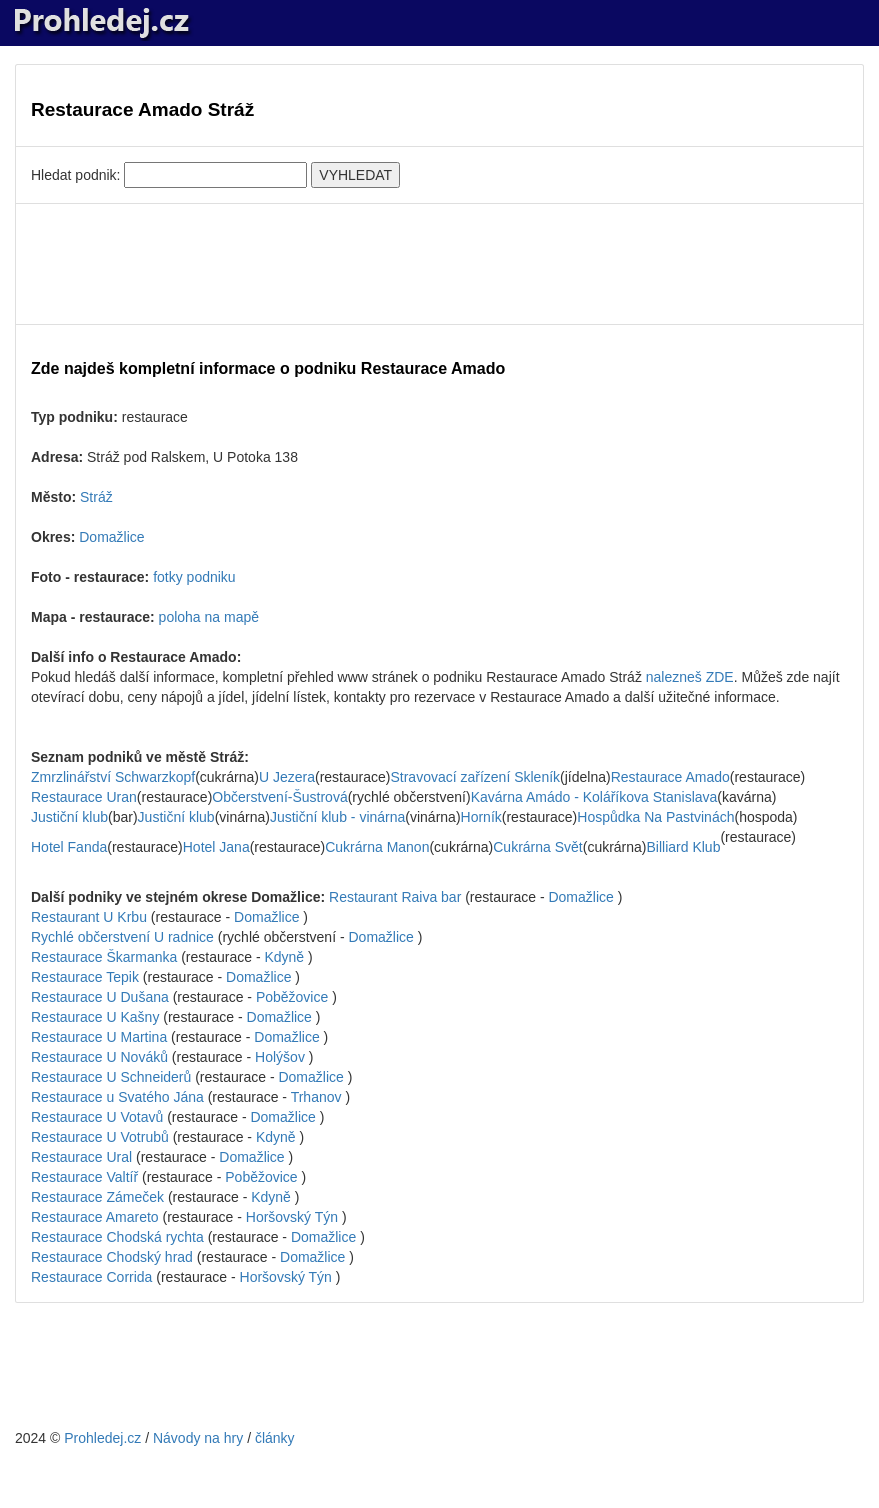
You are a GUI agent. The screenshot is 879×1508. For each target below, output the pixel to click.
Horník (481, 817)
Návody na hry (198, 1438)
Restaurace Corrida (91, 1277)
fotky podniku (194, 577)
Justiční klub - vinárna (337, 817)
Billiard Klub (684, 847)
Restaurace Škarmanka (104, 957)
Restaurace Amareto (95, 1217)
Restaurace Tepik (85, 977)
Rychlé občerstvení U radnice (122, 937)
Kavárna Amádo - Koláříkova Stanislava (594, 797)
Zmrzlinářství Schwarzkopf (113, 777)
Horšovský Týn (292, 1217)
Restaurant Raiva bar (395, 897)
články (275, 1438)
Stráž (96, 497)
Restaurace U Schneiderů (111, 1077)
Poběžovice (292, 997)
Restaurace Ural (81, 1157)
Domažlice (111, 537)
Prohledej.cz (102, 1438)
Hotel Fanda (69, 847)
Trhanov (316, 1097)
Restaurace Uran (84, 797)
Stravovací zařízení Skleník (475, 777)
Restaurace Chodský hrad (112, 1257)
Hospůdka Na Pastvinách (655, 817)
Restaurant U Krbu (89, 917)
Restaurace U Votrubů (100, 1137)
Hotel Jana (216, 847)
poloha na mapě (209, 617)
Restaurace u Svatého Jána (117, 1097)
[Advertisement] (439, 264)
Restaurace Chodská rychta (117, 1237)
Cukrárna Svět (537, 847)
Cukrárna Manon (377, 847)
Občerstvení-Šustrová (279, 797)
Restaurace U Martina (99, 1037)
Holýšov (280, 1057)
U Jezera (287, 777)
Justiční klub (69, 817)
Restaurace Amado (670, 777)
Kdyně (284, 957)
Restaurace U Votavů (97, 1117)
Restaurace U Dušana (100, 997)
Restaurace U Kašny (95, 1017)
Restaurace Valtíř (84, 1177)
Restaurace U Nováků (99, 1057)
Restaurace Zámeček (97, 1197)
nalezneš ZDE (690, 677)
